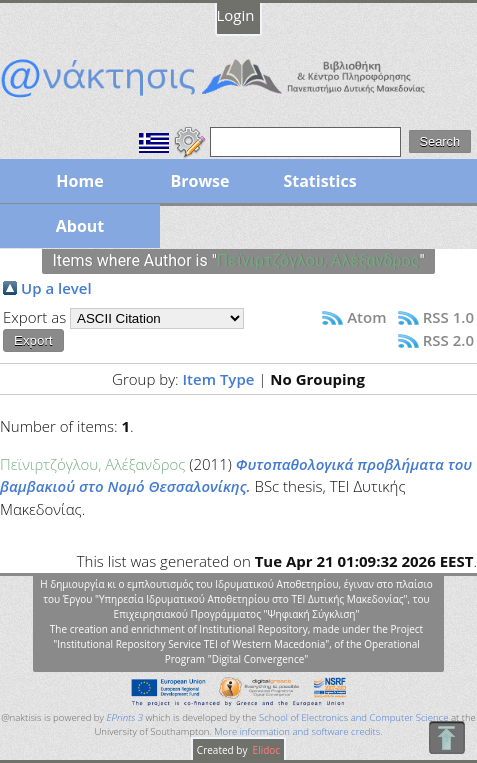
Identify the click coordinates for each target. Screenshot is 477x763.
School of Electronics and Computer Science (353, 717)
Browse (199, 181)
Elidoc (265, 750)
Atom (366, 317)
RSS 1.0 (448, 317)
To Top (446, 737)
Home (79, 181)
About (80, 226)
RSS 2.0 (448, 340)
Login (236, 15)
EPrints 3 (124, 717)
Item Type (219, 379)
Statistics (319, 181)
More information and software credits (297, 731)
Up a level (56, 288)
